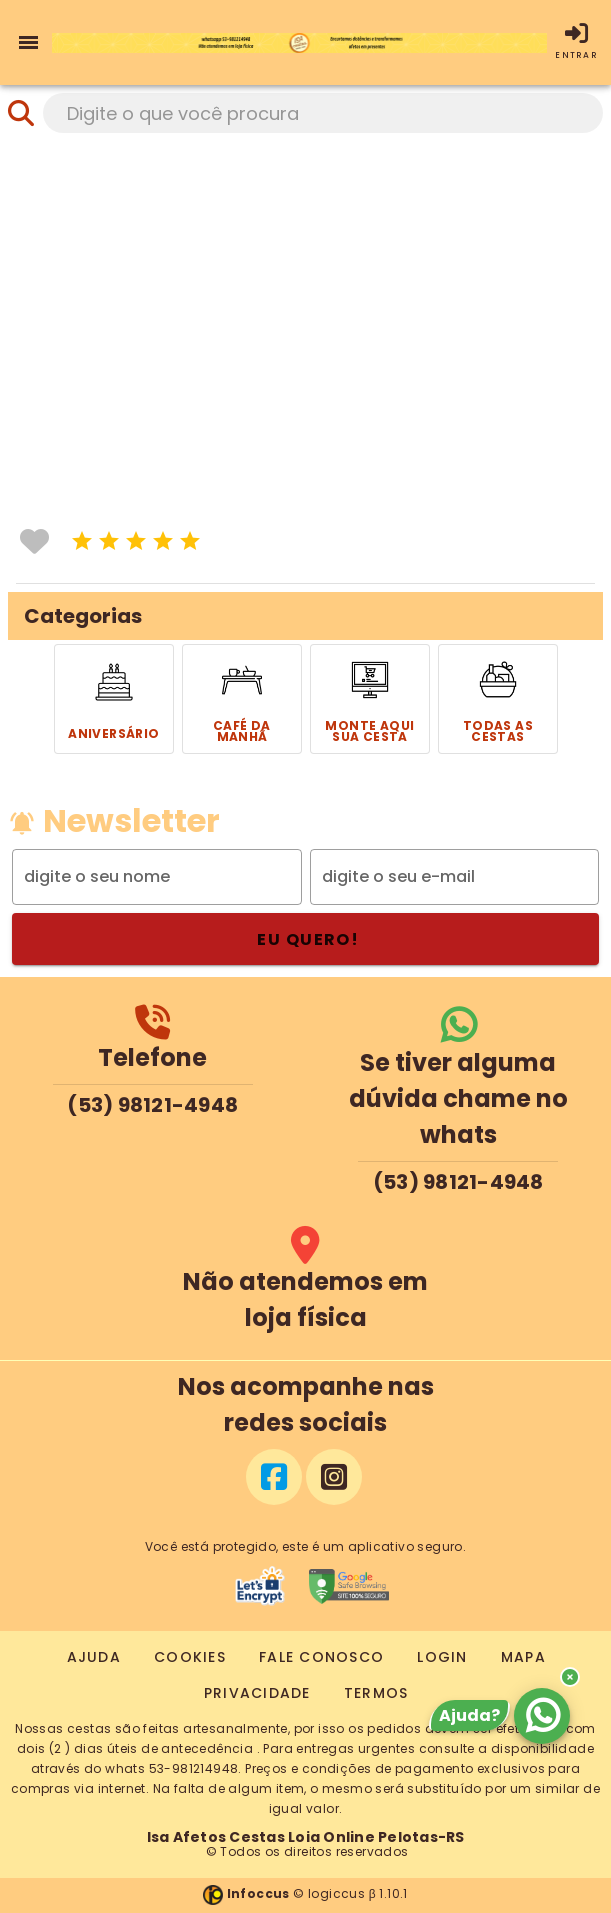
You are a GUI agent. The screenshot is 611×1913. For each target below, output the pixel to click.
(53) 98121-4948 (152, 1105)
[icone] (81, 540)
